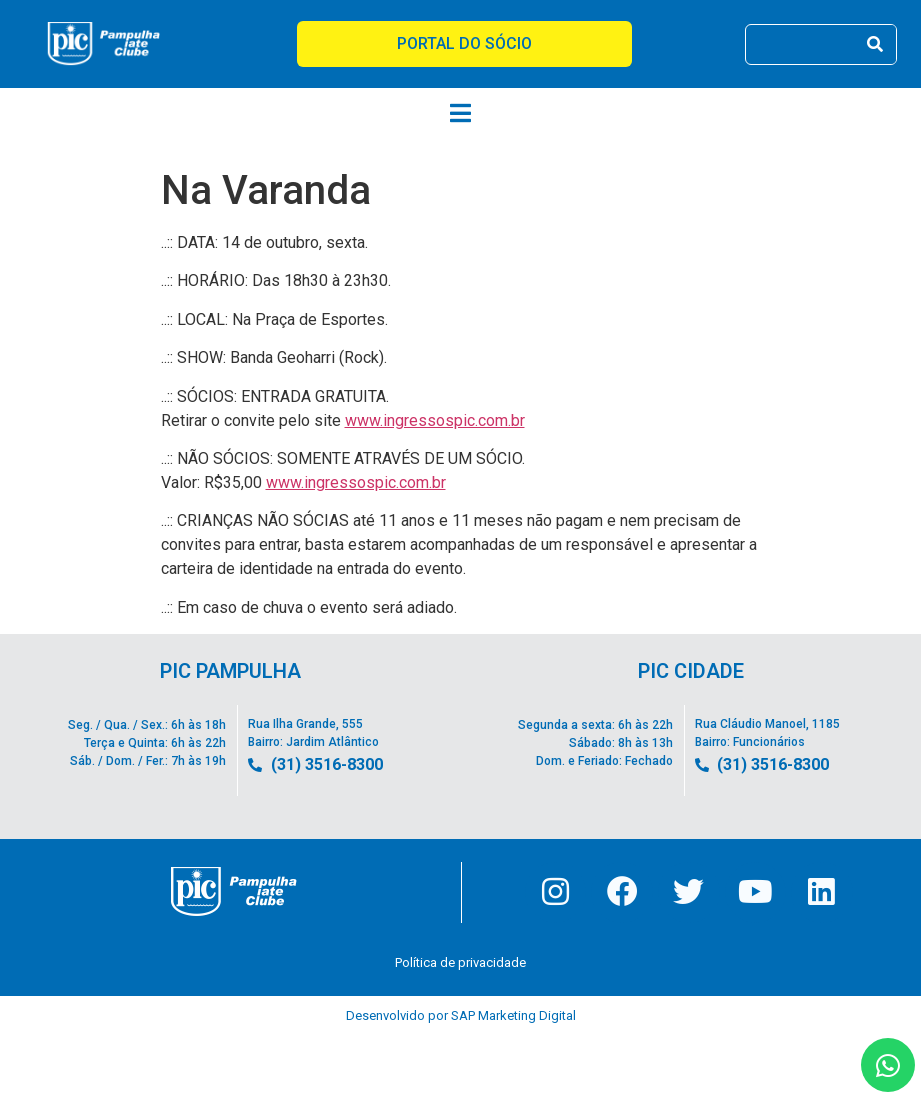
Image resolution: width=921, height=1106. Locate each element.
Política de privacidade (460, 963)
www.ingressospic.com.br (435, 420)
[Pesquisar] (875, 44)
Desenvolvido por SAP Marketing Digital (461, 1016)
